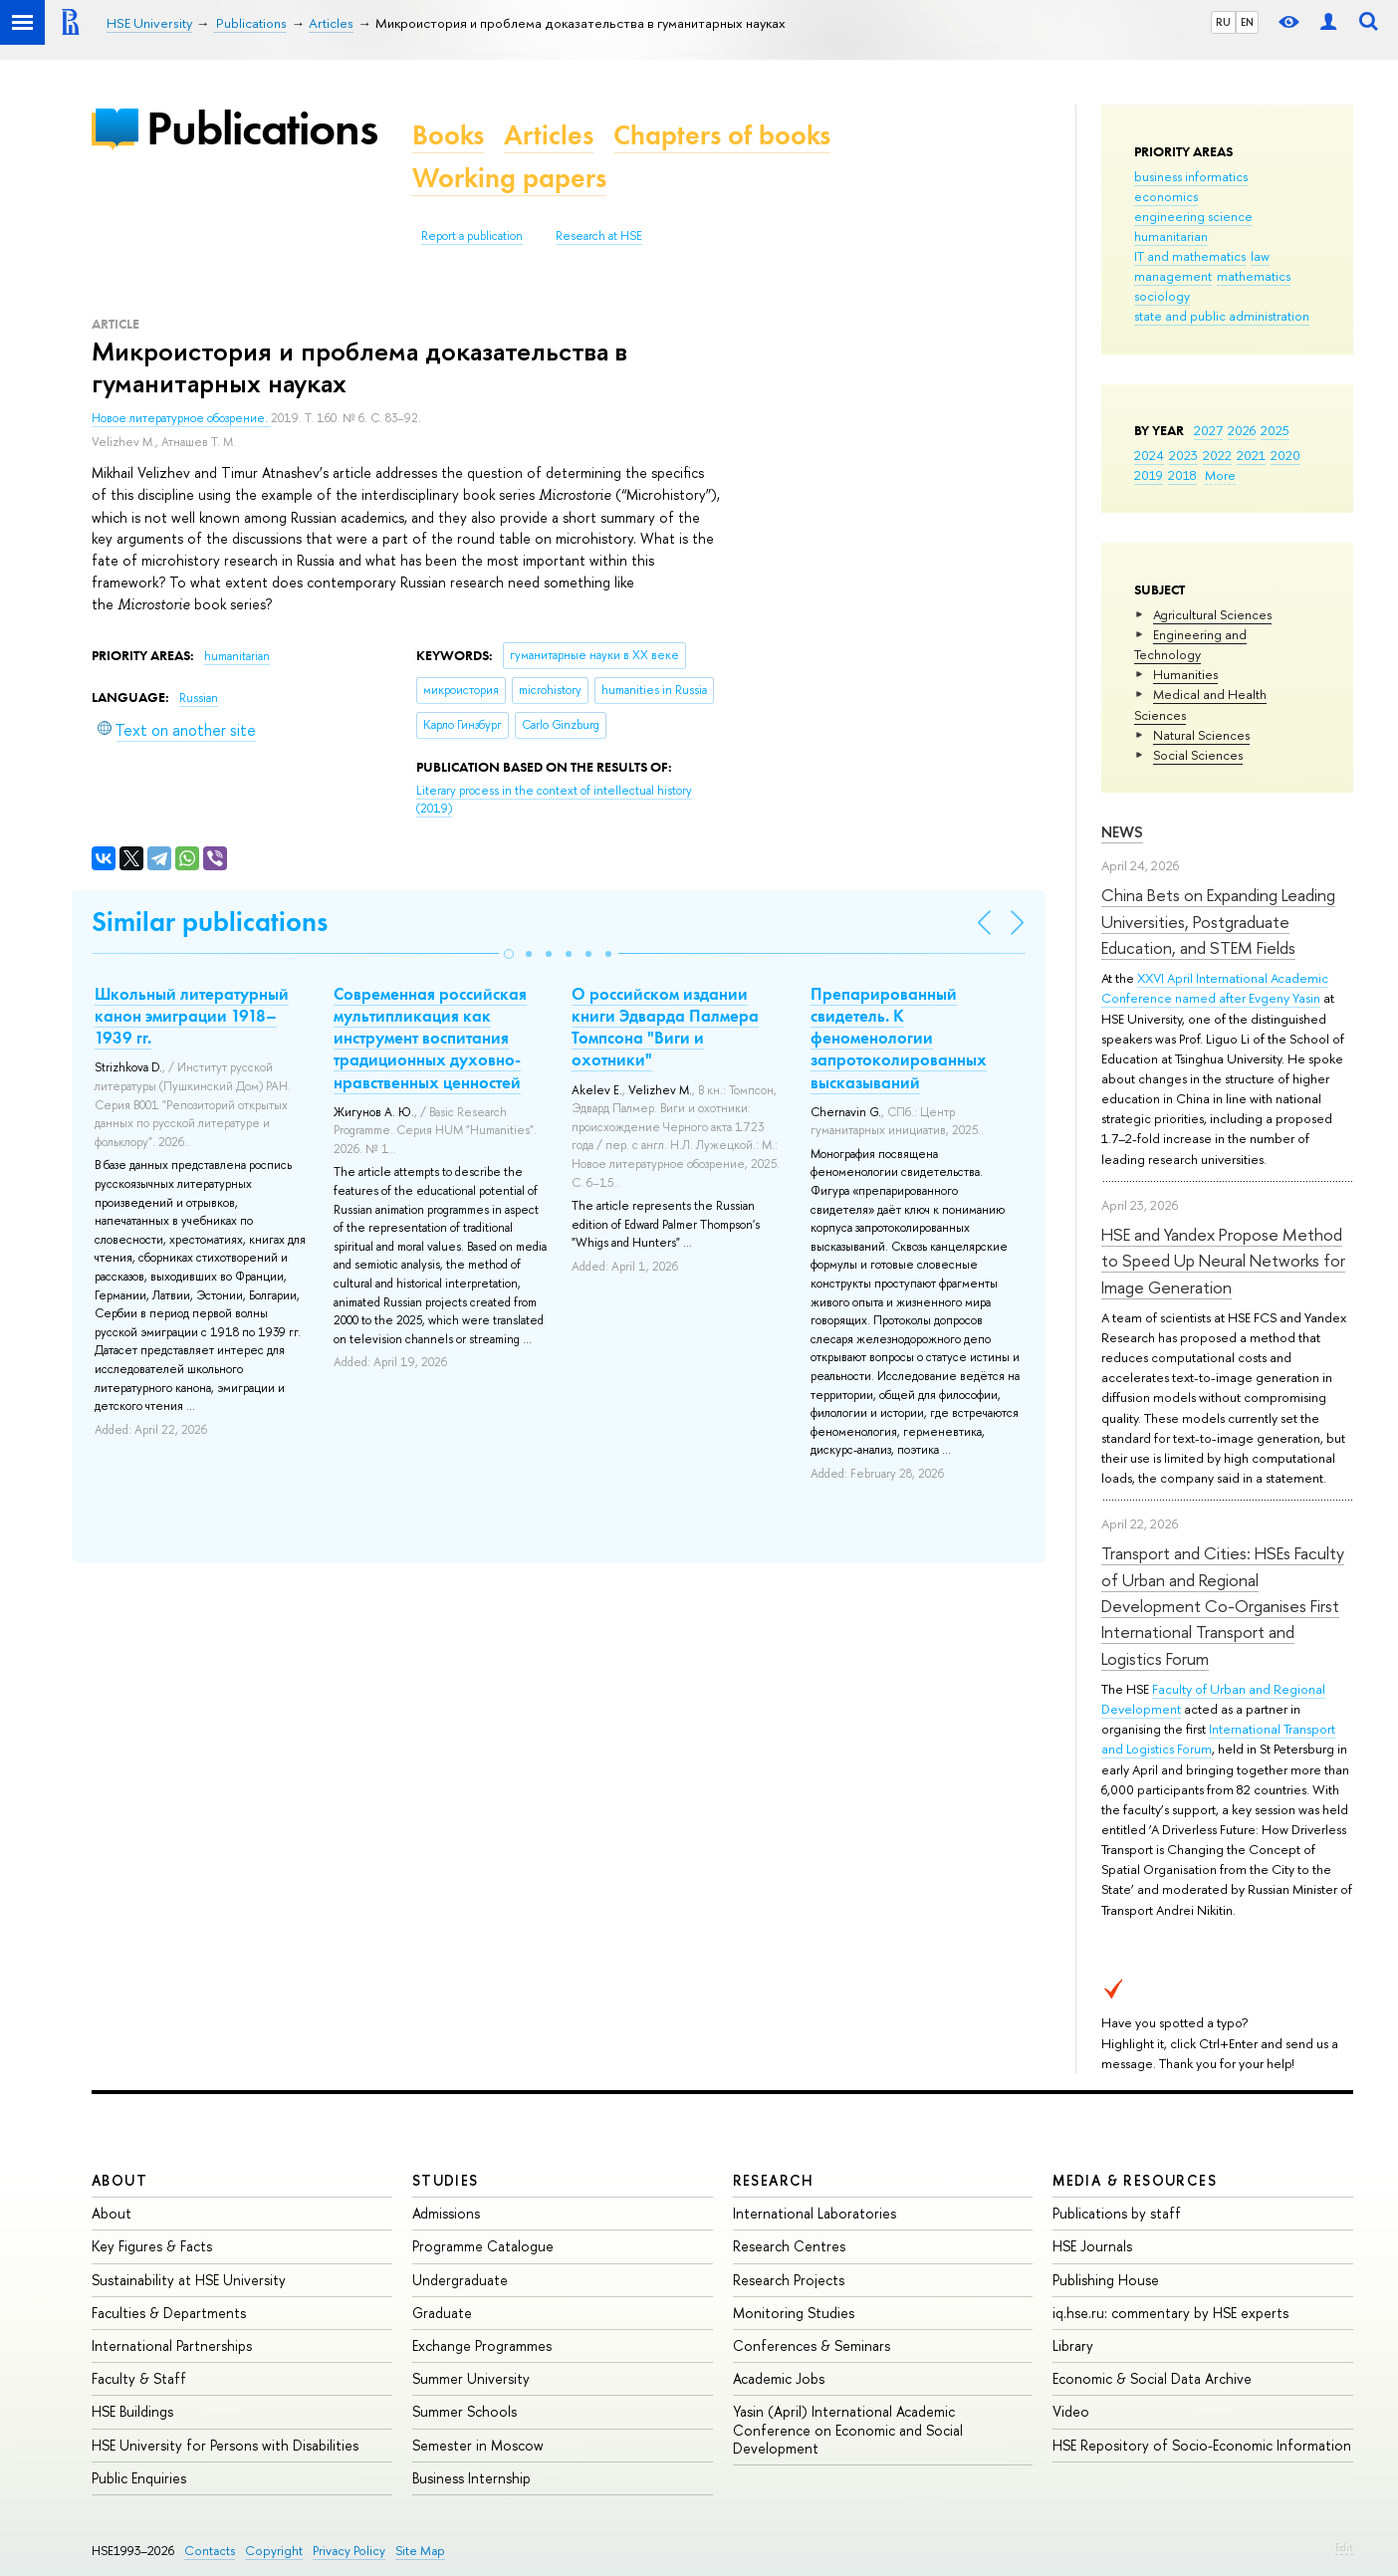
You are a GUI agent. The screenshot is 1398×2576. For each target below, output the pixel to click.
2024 (1149, 455)
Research (774, 2180)
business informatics (1191, 176)
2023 (1183, 455)
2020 (1285, 455)
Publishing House (1105, 2279)
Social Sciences (1198, 755)
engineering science (1193, 216)
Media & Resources (1134, 2180)
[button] (509, 954)
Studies (445, 2180)
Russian (198, 698)
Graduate (442, 2312)
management (1173, 276)
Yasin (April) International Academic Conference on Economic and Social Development (848, 2429)
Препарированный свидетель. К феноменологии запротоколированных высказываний (899, 1037)
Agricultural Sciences (1212, 614)
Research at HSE (599, 236)
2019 (1148, 475)
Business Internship (471, 2477)
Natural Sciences (1201, 735)
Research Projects (788, 2279)
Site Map (420, 2550)
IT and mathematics (1190, 256)
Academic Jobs (778, 2378)
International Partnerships (172, 2345)
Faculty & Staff (139, 2378)
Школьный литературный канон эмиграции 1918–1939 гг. (192, 1016)
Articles (548, 134)
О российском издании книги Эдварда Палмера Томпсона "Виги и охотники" (665, 1026)
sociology (1162, 296)
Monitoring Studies (793, 2312)
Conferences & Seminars (811, 2345)
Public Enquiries (139, 2477)
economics (1166, 196)
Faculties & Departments (169, 2312)
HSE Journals (1092, 2245)
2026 (1242, 430)
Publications (261, 128)
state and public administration (1221, 316)
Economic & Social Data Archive (1152, 2378)
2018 (1182, 475)
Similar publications (210, 921)
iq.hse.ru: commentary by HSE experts (1170, 2312)
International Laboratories (814, 2213)
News (1122, 831)
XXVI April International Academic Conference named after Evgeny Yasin (1214, 988)
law (1260, 256)
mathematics (1253, 276)
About (119, 2180)
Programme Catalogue (483, 2245)
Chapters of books (721, 134)
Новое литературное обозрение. (181, 418)
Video (1070, 2411)
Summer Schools (464, 2411)
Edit (1344, 2547)
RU (1223, 22)
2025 (1275, 430)
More (1220, 475)
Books (448, 134)
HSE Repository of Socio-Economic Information (1201, 2445)
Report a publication (472, 236)
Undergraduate (460, 2279)
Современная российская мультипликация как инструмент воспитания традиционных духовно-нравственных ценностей (430, 1037)
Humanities (1185, 674)
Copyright (274, 2550)
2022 (1217, 455)
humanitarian (1171, 236)
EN (1247, 22)
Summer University (471, 2378)
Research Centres (789, 2245)
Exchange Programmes (482, 2345)
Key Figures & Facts (152, 2245)
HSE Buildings (132, 2411)
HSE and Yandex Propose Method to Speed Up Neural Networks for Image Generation (1223, 1260)
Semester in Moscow (478, 2445)
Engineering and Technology (1190, 644)
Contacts (209, 2550)
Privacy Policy (349, 2550)
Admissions (446, 2213)
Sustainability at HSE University (189, 2279)
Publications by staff (1116, 2213)
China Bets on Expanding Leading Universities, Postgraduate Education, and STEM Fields (1218, 921)
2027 (1208, 430)
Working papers (509, 177)
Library (1072, 2345)
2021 (1251, 455)
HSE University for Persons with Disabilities (225, 2445)
